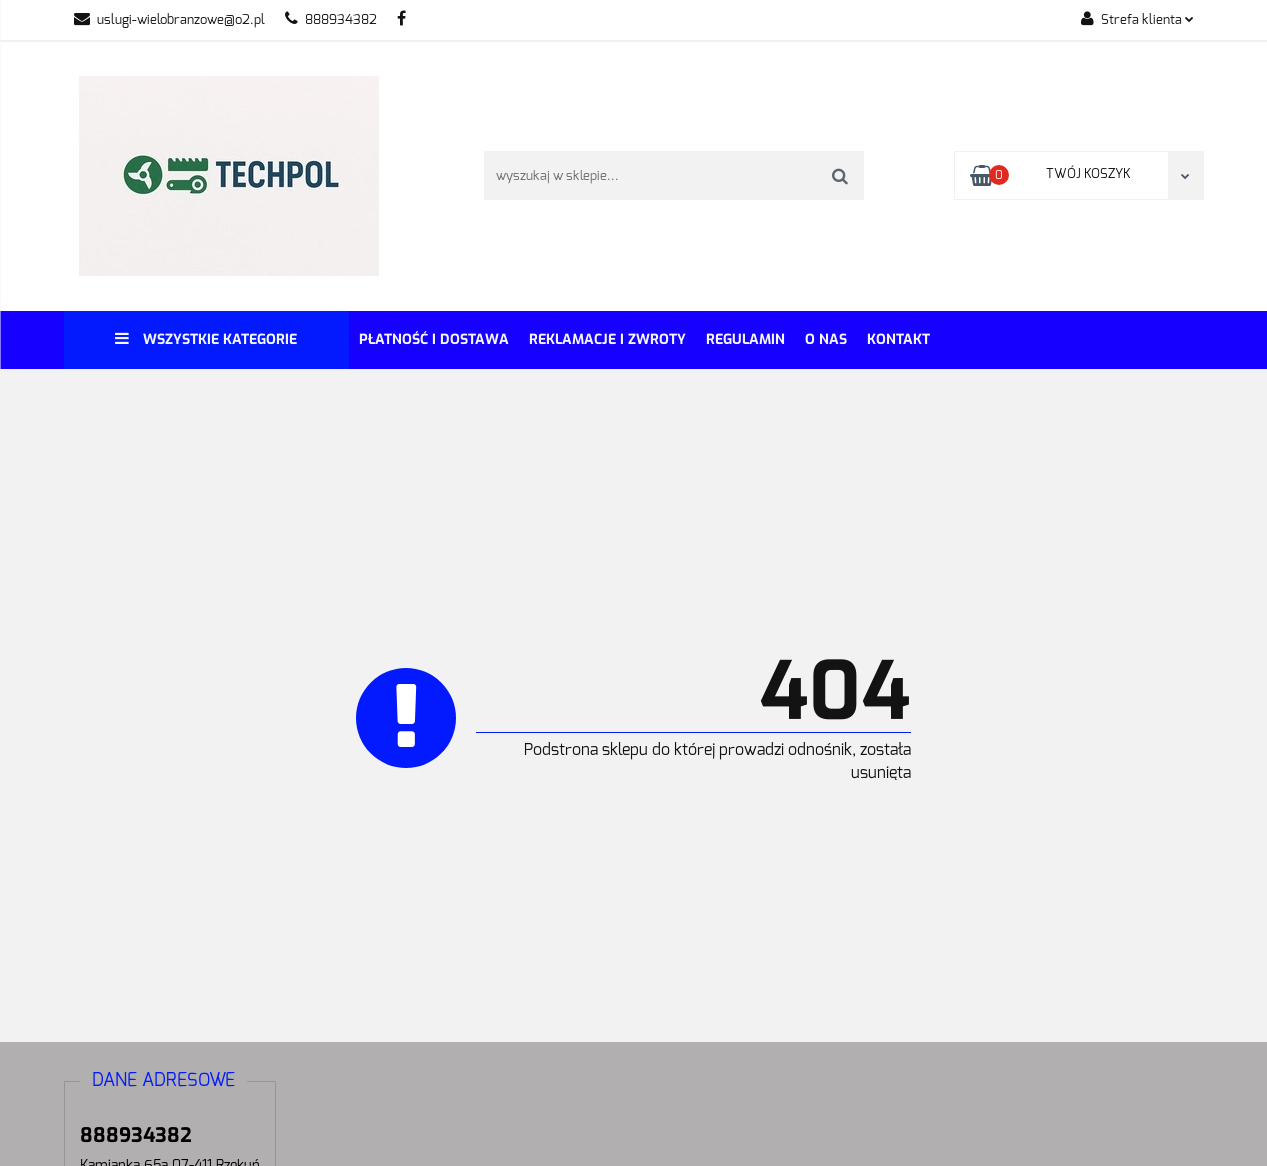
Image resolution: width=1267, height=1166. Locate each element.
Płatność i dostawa (434, 339)
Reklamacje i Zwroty (607, 339)
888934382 (331, 20)
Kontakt (898, 339)
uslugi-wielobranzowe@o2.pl (169, 20)
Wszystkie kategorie (206, 339)
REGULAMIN (745, 339)
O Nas (826, 339)
